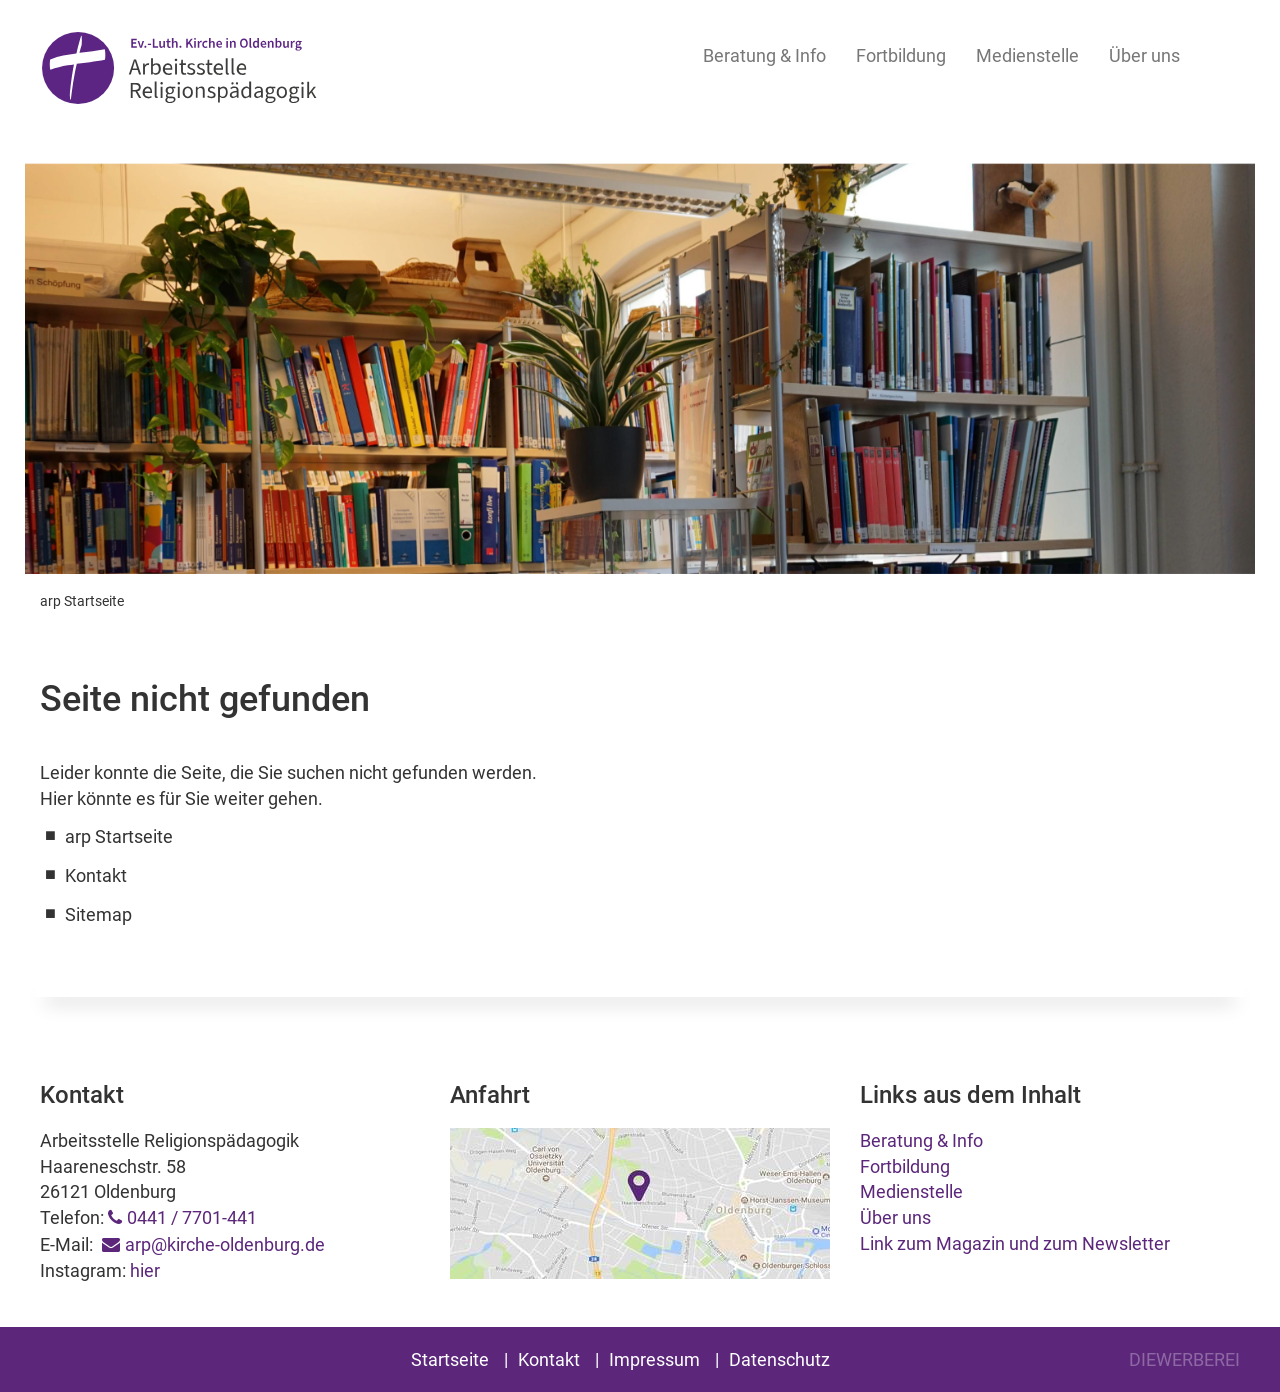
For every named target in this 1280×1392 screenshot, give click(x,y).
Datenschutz (779, 1359)
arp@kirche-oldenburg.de (225, 1244)
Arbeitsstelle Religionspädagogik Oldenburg (179, 71)
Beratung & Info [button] (764, 55)
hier (145, 1270)
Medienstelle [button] (1027, 55)
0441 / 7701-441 (192, 1217)
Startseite (450, 1359)
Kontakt (549, 1359)
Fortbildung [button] (901, 55)
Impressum (654, 1359)
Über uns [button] (1144, 55)
